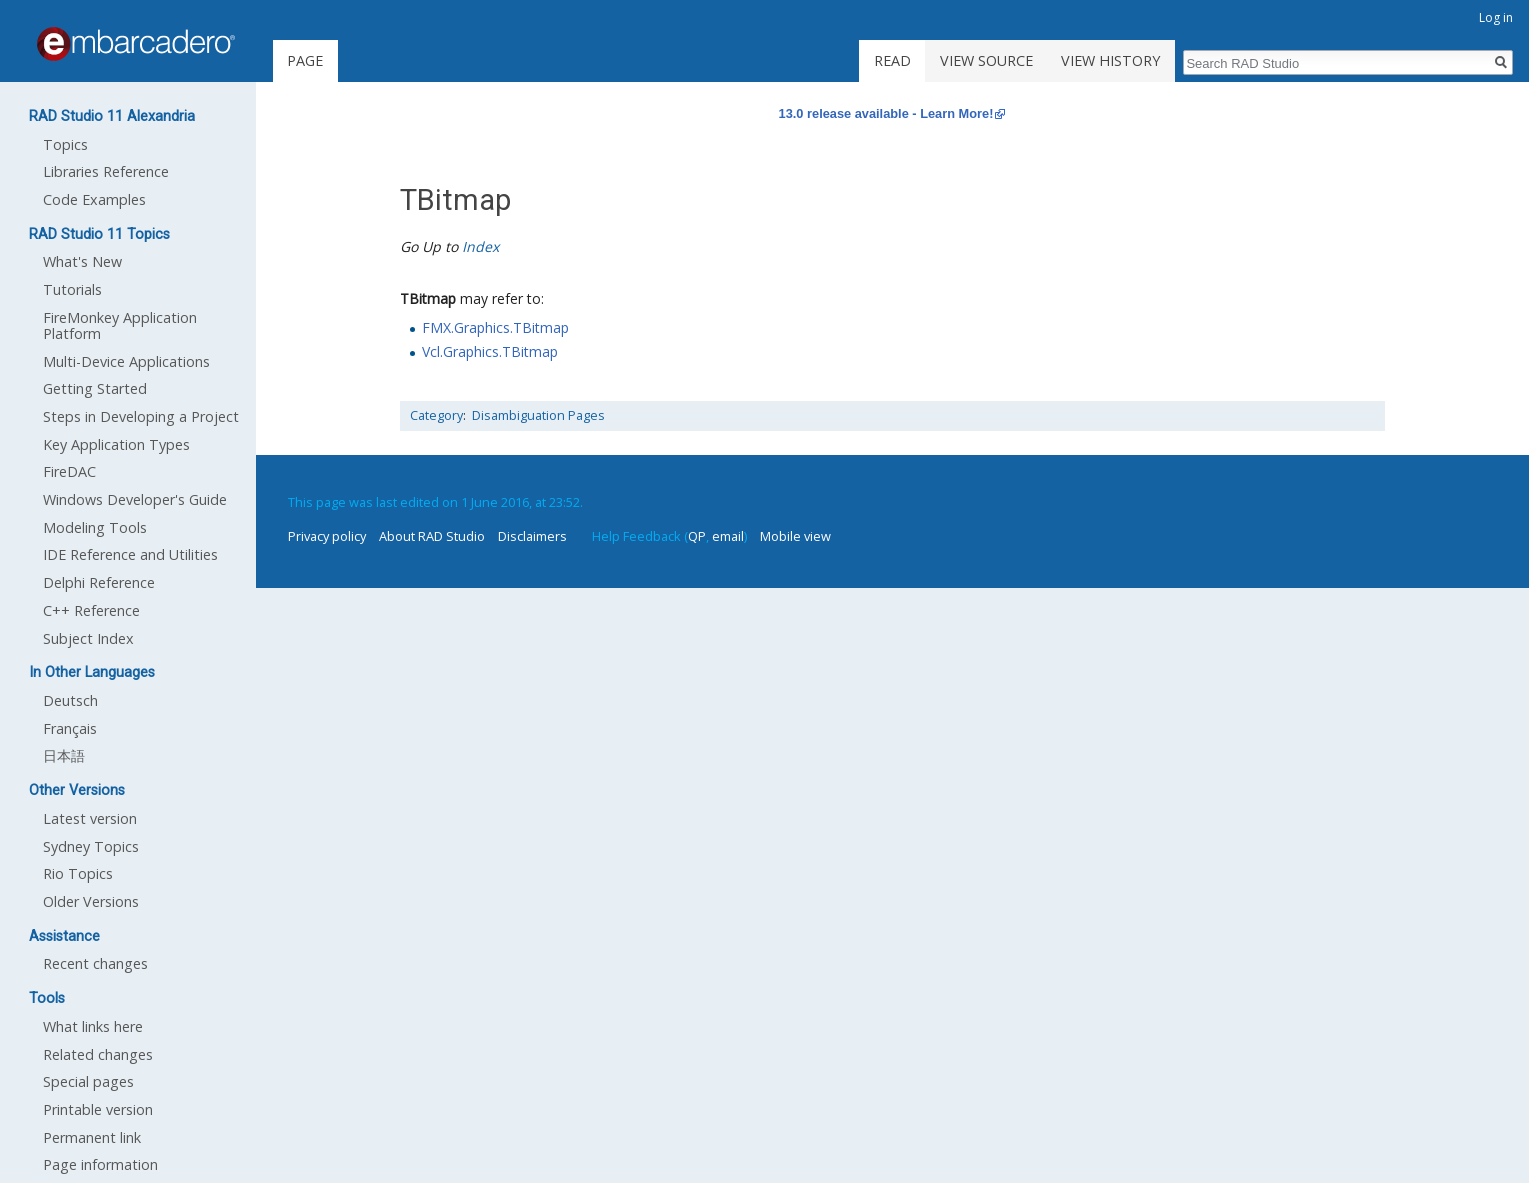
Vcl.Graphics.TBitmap (490, 351)
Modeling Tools (95, 527)
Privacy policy (327, 536)
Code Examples (94, 199)
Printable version (98, 1109)
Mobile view (795, 536)
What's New (82, 261)
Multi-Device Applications (126, 361)
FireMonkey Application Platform (120, 325)
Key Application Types (116, 444)
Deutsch (70, 700)
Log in (1496, 17)
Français (70, 728)
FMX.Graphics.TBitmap (495, 327)
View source (986, 60)
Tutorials (72, 289)
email (728, 536)
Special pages (88, 1081)
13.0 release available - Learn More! (886, 113)
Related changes (98, 1054)
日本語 (64, 755)
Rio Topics (78, 873)
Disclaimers (532, 536)
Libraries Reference (106, 171)
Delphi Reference (99, 582)
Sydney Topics (91, 846)
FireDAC (69, 471)
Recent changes (95, 963)
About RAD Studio (432, 536)
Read (892, 60)
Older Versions (91, 901)
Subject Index (88, 638)
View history (1110, 60)
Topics (65, 144)
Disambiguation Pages (538, 415)
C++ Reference (91, 610)
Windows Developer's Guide (135, 499)
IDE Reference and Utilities (130, 554)
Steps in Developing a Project (141, 416)
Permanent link (92, 1137)
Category (436, 415)
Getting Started (95, 388)
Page (305, 60)
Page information (100, 1164)
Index (480, 246)
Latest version (90, 818)
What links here (93, 1026)
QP (697, 536)
